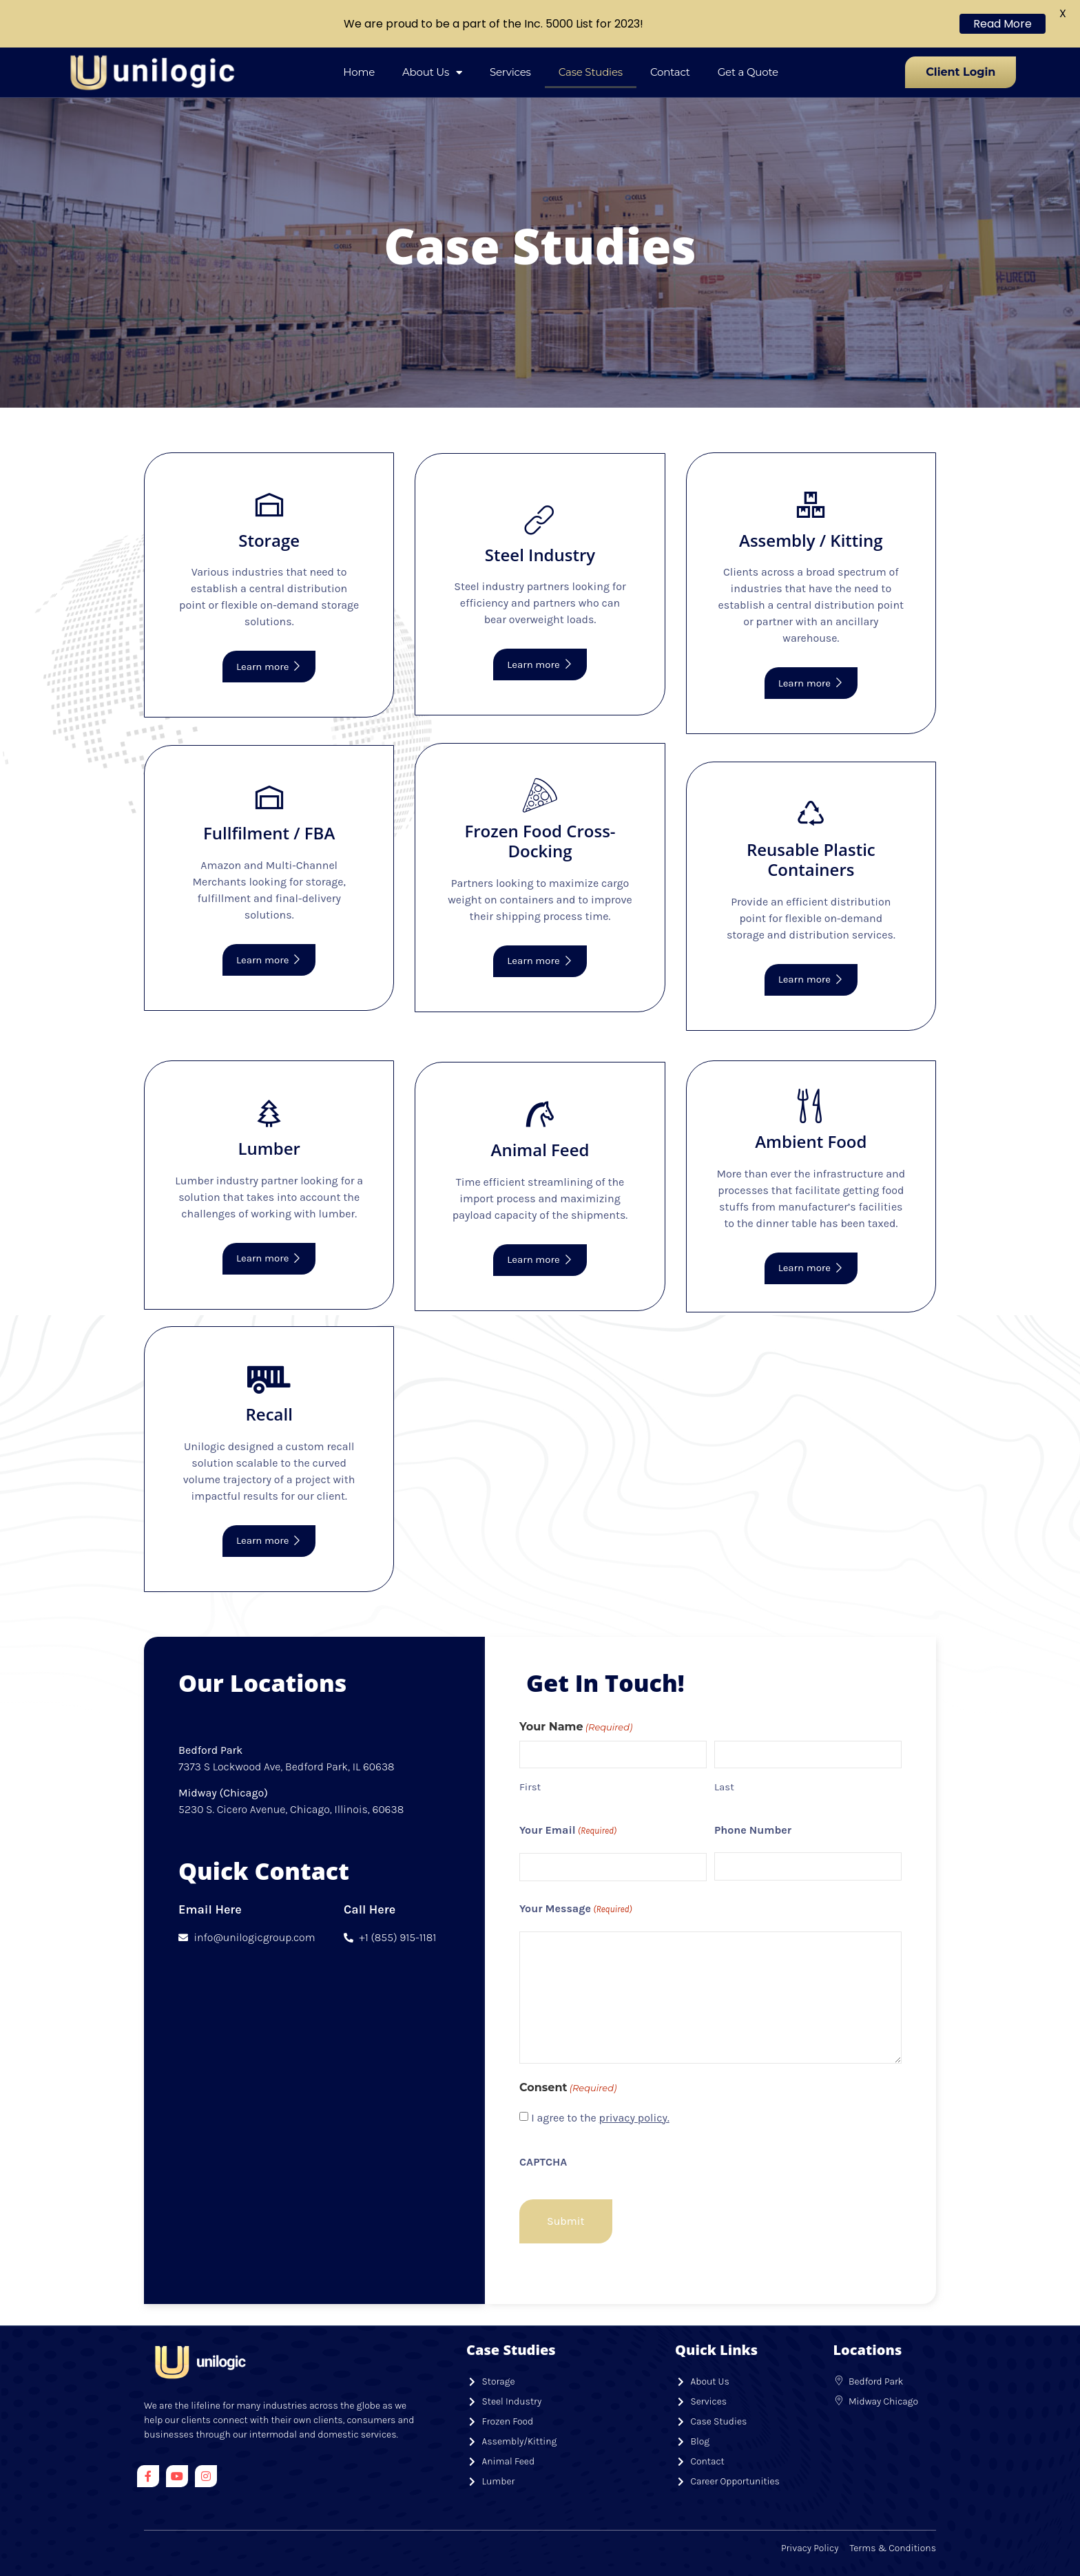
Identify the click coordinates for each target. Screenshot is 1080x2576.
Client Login (960, 71)
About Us (432, 73)
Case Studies (591, 71)
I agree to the (600, 2117)
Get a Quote (748, 71)
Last (724, 1787)
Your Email (567, 1830)
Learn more (269, 666)
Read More (1002, 24)
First (530, 1787)
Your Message (575, 1909)
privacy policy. (634, 2117)
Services (510, 71)
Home (359, 71)
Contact (670, 71)
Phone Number (752, 1829)
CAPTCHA (543, 2161)
